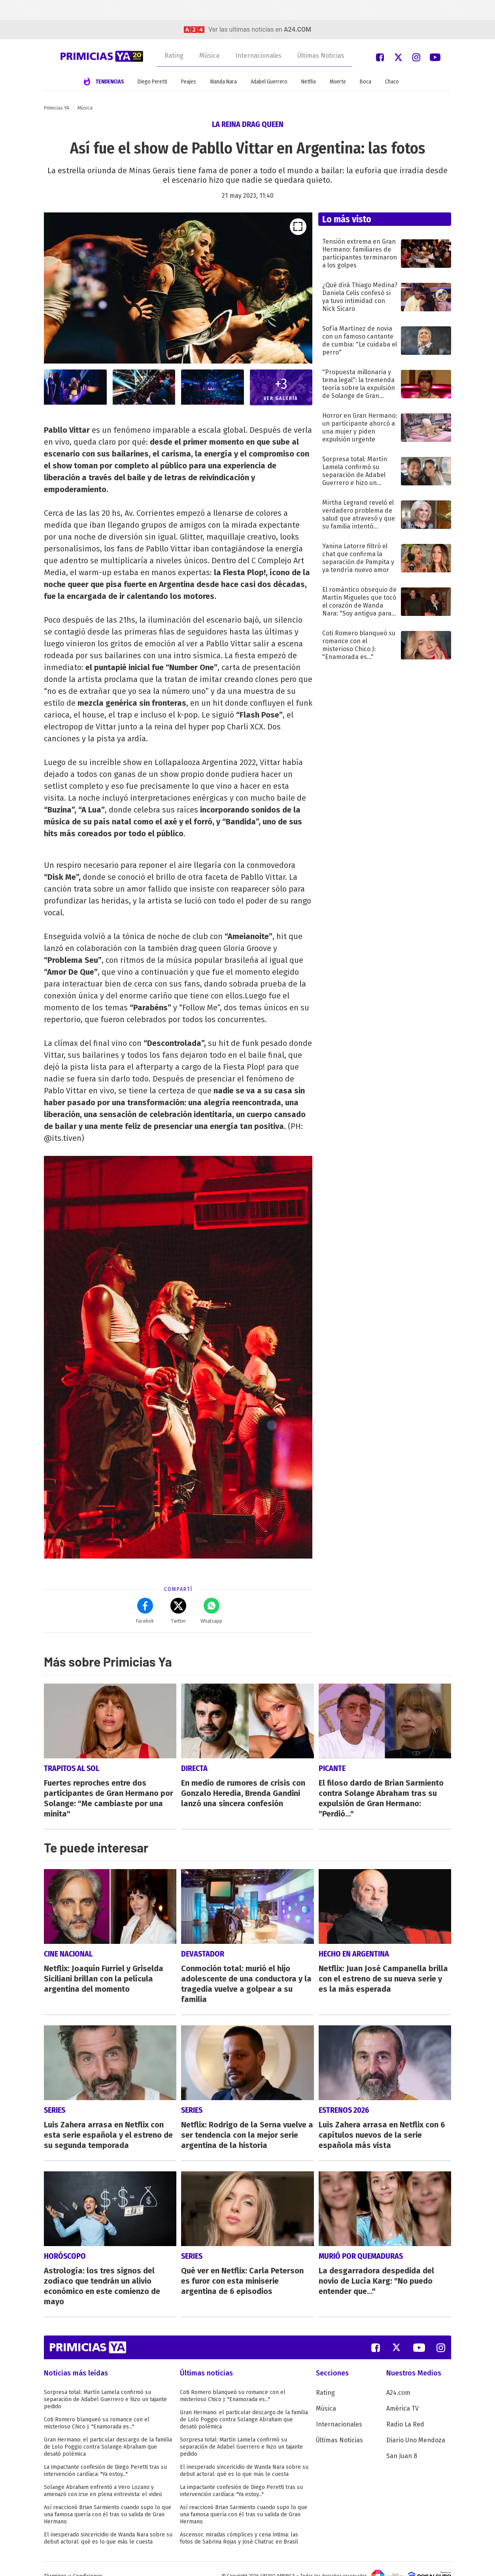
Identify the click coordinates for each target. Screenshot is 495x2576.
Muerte (338, 81)
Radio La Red (405, 2409)
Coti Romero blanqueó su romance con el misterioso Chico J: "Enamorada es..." (96, 2408)
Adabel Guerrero (269, 81)
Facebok (145, 1611)
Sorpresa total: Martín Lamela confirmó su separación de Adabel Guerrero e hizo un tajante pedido (105, 2384)
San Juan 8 (401, 2441)
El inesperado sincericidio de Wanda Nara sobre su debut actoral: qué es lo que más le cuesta (108, 2524)
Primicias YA (56, 108)
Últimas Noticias (320, 55)
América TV (402, 2394)
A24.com (398, 2378)
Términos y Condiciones (73, 2561)
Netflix (308, 81)
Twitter (178, 1611)
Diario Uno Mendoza (415, 2425)
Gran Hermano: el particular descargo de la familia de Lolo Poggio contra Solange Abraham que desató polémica (108, 2432)
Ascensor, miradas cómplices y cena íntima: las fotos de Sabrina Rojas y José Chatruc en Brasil (239, 2524)
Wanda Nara (223, 81)
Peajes (188, 81)
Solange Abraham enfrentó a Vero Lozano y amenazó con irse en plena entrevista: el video (103, 2476)
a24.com (297, 29)
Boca (365, 81)
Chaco (392, 81)
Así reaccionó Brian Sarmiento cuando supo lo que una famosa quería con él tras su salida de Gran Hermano (107, 2499)
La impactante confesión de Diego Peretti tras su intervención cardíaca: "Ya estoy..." (105, 2456)
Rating (173, 55)
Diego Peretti (152, 81)
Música (209, 55)
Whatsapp (211, 1611)
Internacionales (258, 55)
